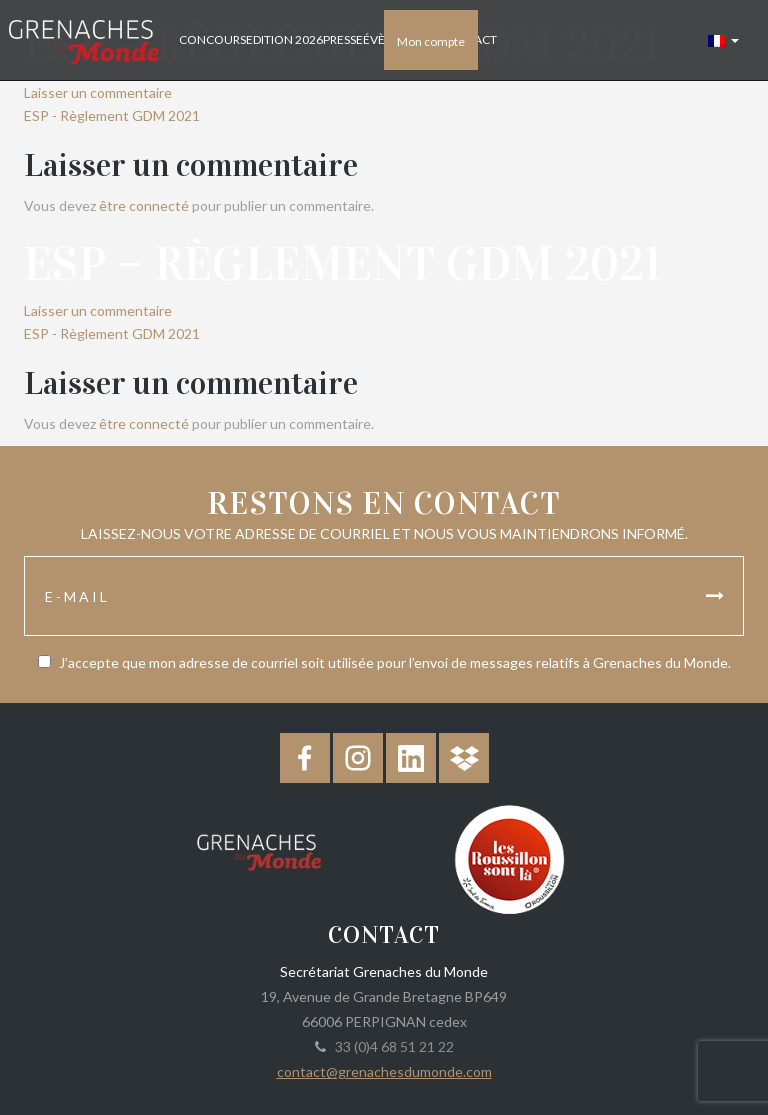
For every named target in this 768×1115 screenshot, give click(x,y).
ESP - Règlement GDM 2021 (112, 115)
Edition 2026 (284, 39)
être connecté (144, 205)
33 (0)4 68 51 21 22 (391, 1046)
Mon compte (431, 41)
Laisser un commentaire (98, 92)
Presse (343, 39)
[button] (723, 40)
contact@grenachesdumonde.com (384, 1071)
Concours (212, 39)
